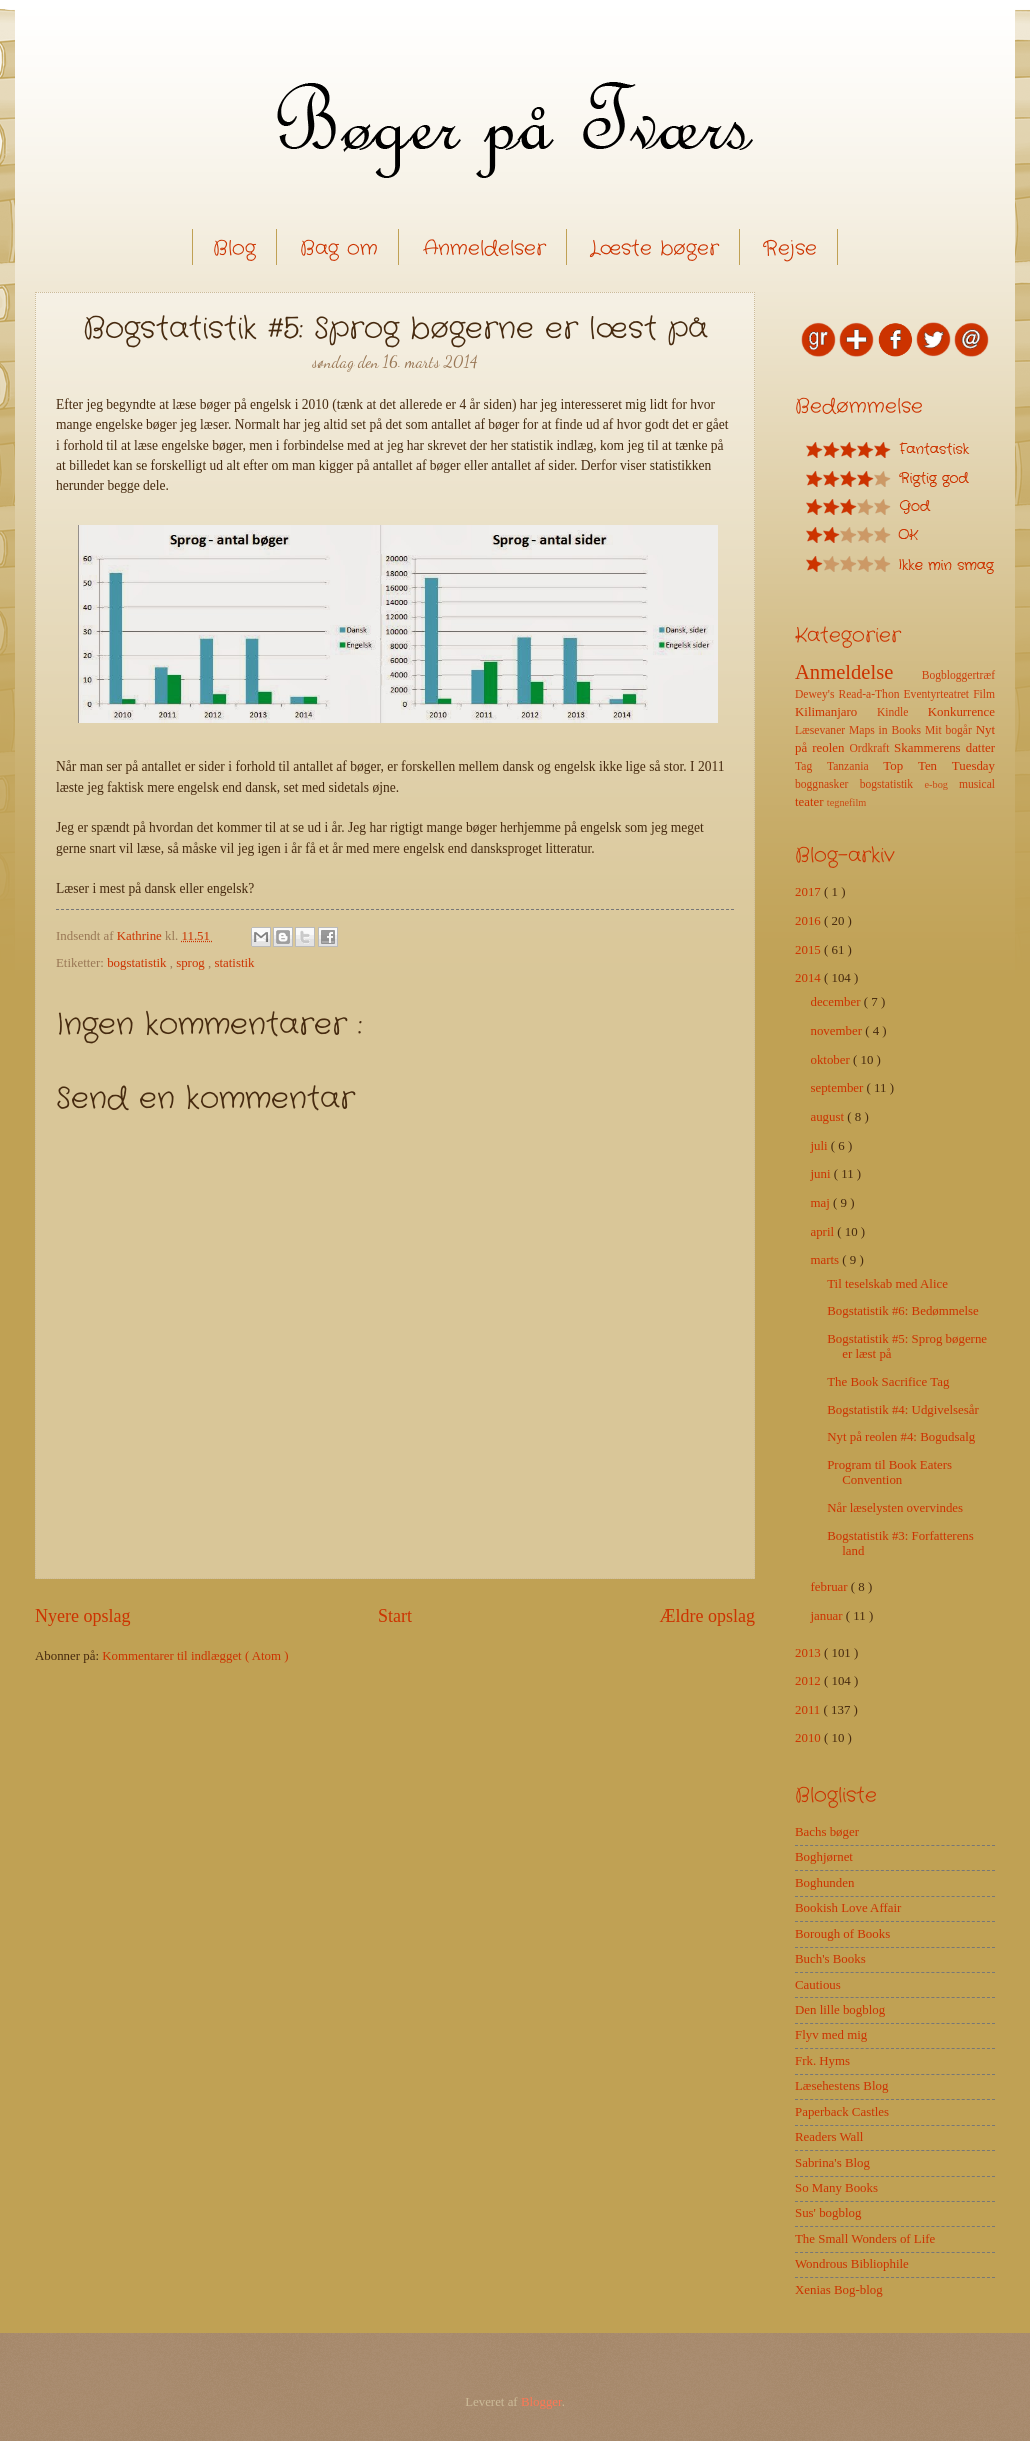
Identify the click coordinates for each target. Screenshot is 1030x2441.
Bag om (339, 248)
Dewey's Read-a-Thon (849, 694)
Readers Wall (829, 2137)
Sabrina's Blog (832, 2163)
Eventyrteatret (939, 694)
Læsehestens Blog (841, 2086)
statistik (234, 963)
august (828, 1117)
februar (830, 1587)
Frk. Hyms (822, 2061)
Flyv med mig (831, 2035)
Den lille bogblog (840, 2010)
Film (984, 694)
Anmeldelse (858, 672)
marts (826, 1260)
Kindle (902, 712)
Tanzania (855, 766)
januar (827, 1616)
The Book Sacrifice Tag (888, 1382)
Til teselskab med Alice (887, 1284)
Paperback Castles (842, 2112)
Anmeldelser (484, 248)
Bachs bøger (827, 1832)
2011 (809, 1710)
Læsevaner (822, 730)
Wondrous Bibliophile (852, 2264)
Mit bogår (950, 730)
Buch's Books (830, 1959)
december (836, 1002)
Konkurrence (961, 712)
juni (821, 1174)
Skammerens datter (944, 748)
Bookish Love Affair (848, 1908)
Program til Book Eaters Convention (889, 1472)
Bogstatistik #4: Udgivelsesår (903, 1410)
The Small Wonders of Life (865, 2239)
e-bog (941, 784)
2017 (809, 892)
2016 (809, 921)
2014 (809, 978)
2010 (809, 1738)
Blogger (541, 2402)
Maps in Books (887, 730)
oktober (831, 1060)
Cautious (818, 1985)
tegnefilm (846, 802)
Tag (811, 766)
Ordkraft (871, 748)
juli (820, 1146)
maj (821, 1203)
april (823, 1232)
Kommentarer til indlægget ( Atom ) (195, 1656)
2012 (809, 1681)
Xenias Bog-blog (839, 2290)
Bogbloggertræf (958, 675)
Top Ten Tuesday (939, 766)
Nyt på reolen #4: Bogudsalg (901, 1437)
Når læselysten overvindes (895, 1508)
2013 (809, 1653)
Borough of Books (842, 1934)
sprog (192, 963)
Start (395, 1616)
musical (977, 784)
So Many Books (836, 2188)
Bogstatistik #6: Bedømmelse (903, 1311)
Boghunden (824, 1883)
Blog (234, 248)
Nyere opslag (83, 1616)
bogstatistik (138, 963)
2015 (809, 950)
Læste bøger (654, 248)
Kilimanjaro (836, 712)
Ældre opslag (707, 1616)
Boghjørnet (824, 1857)
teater (811, 802)
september (838, 1088)
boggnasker (827, 784)
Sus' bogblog (828, 2213)
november (837, 1031)
